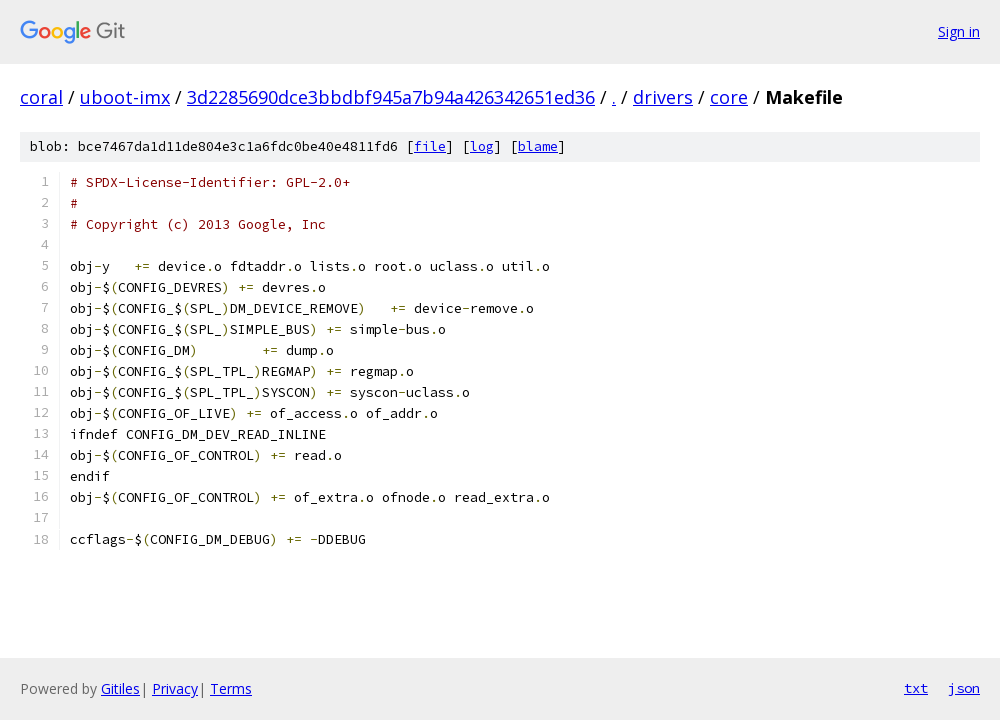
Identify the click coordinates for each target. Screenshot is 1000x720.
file (430, 146)
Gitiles (120, 688)
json (964, 688)
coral (41, 97)
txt (916, 688)
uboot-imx (125, 97)
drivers (663, 97)
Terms (231, 688)
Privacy (175, 688)
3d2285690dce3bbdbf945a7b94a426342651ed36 (391, 97)
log (482, 146)
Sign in (959, 31)
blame (538, 146)
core (729, 97)
